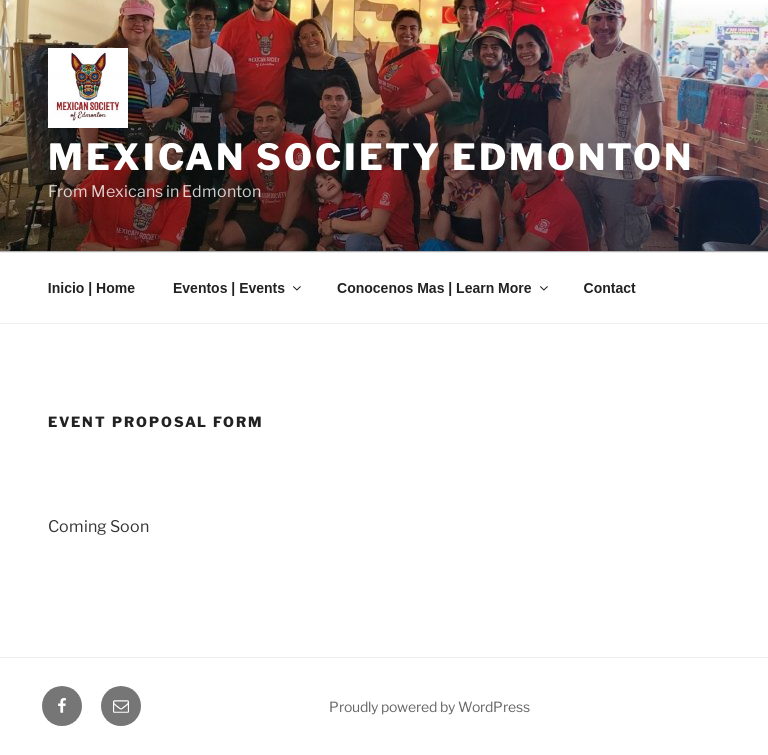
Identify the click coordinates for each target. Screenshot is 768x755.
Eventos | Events (238, 288)
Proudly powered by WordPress (429, 706)
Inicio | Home (91, 288)
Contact (610, 288)
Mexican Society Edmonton (371, 157)
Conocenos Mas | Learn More (444, 288)
